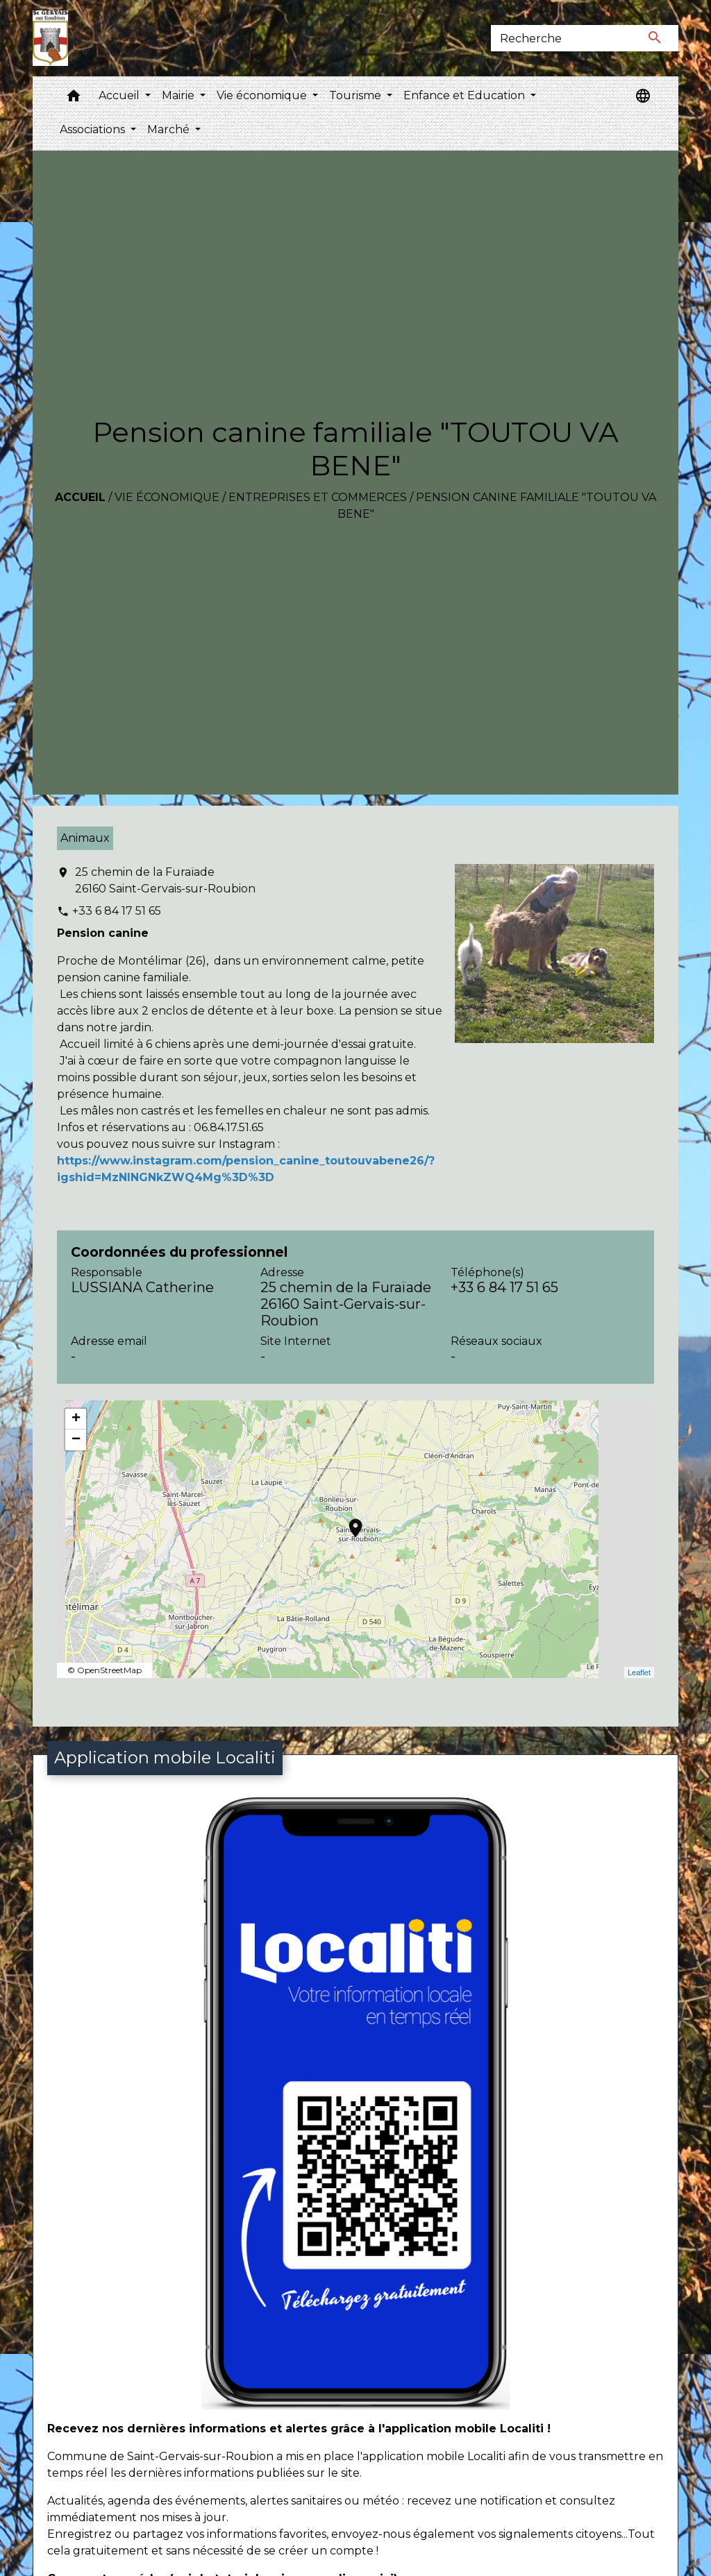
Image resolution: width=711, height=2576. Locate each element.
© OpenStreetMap (104, 1670)
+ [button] (76, 1419)
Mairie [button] (179, 95)
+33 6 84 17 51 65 (116, 910)
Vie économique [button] (263, 95)
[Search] (561, 38)
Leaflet (639, 1672)
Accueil (80, 497)
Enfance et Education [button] (465, 95)
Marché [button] (169, 129)
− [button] (76, 1440)
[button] (73, 99)
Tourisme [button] (356, 95)
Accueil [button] (120, 95)
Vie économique (167, 497)
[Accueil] (50, 38)
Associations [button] (94, 129)
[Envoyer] (655, 38)
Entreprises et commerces (317, 497)
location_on (348, 1521)
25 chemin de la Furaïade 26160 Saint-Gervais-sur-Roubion (165, 880)
